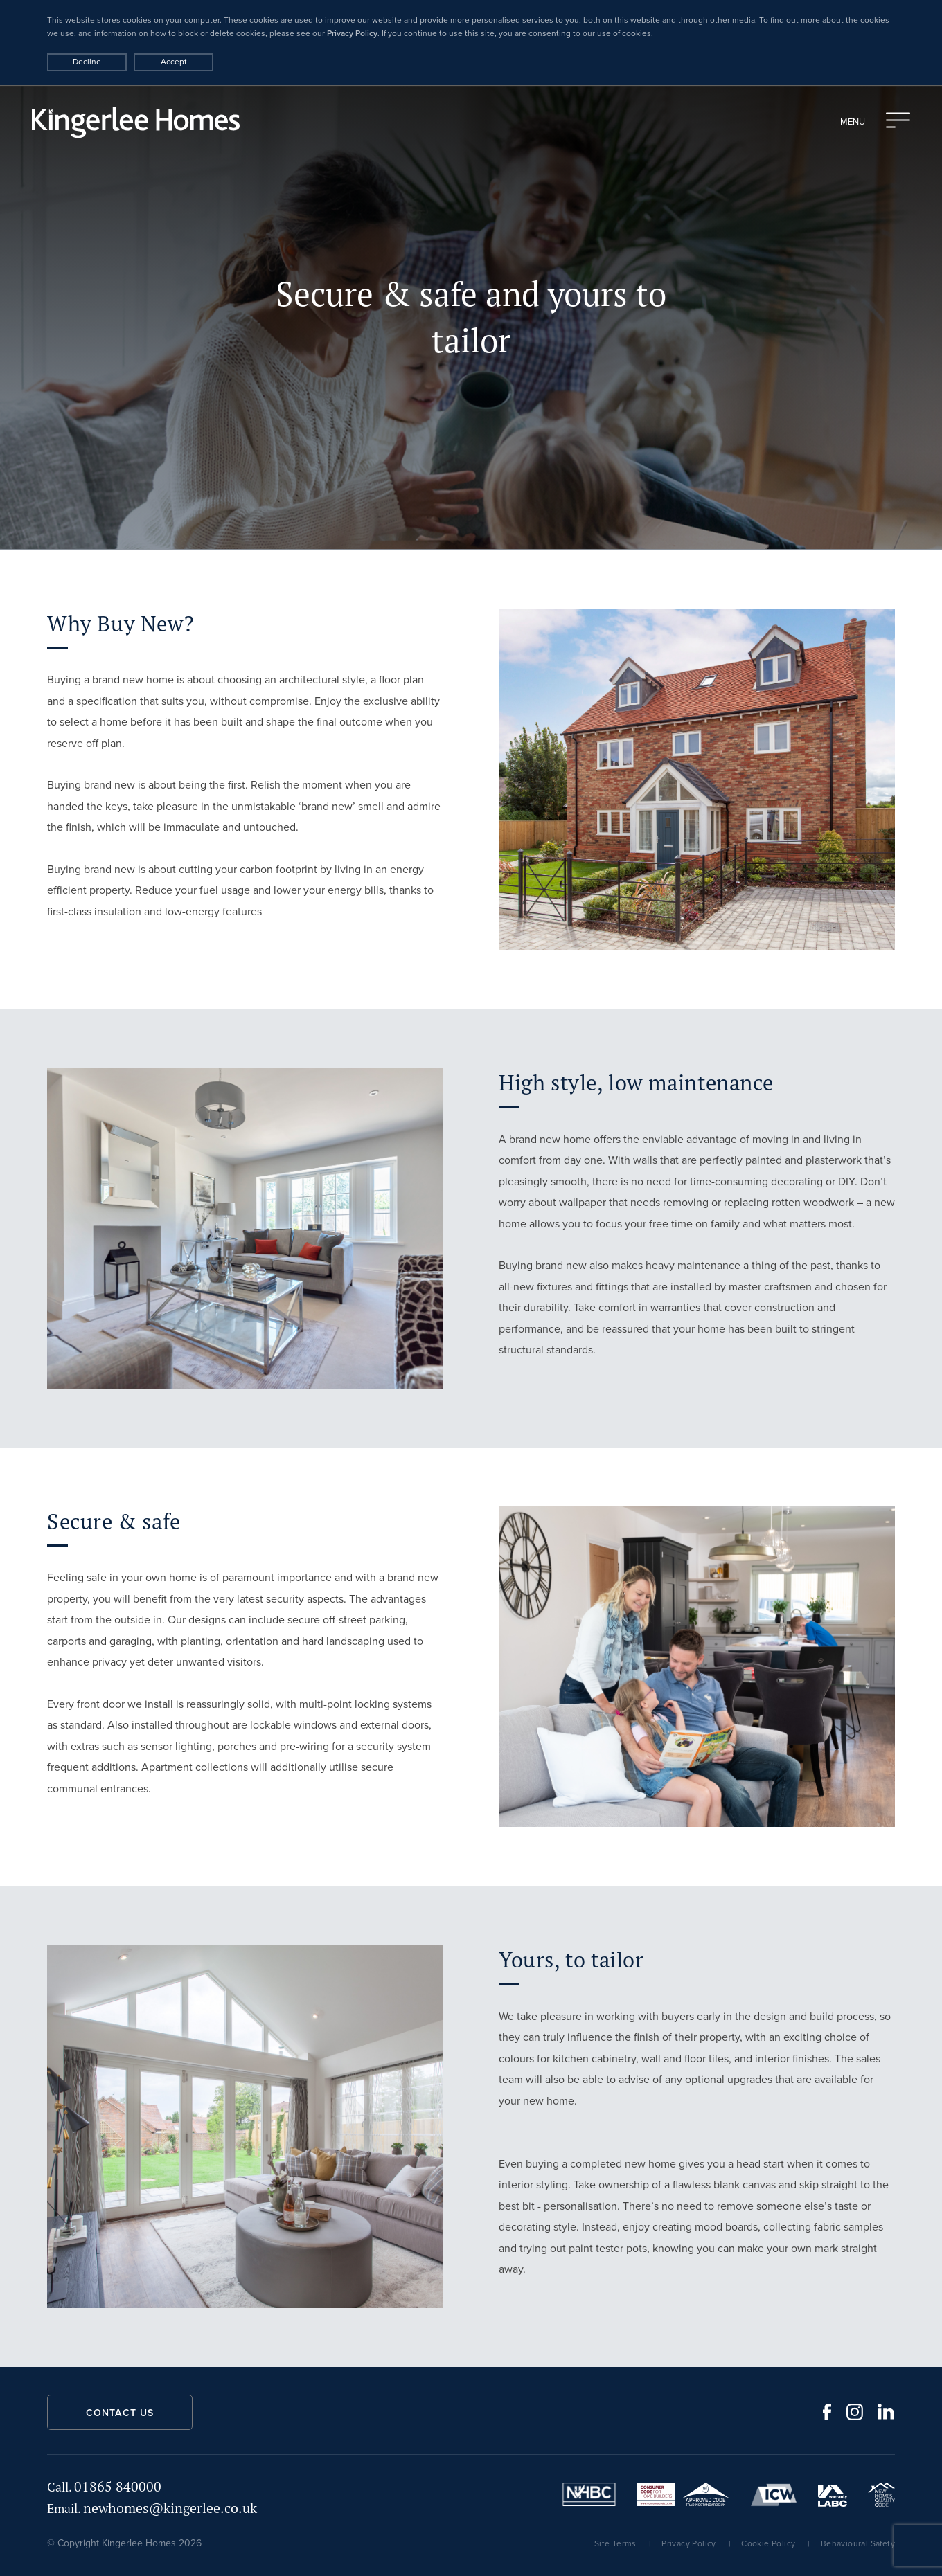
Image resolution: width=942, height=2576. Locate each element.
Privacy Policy (352, 33)
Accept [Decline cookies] (174, 61)
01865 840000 (104, 2486)
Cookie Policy (768, 2543)
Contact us (120, 2413)
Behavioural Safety (858, 2543)
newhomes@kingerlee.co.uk (152, 2507)
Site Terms (615, 2543)
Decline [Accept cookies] (87, 61)
